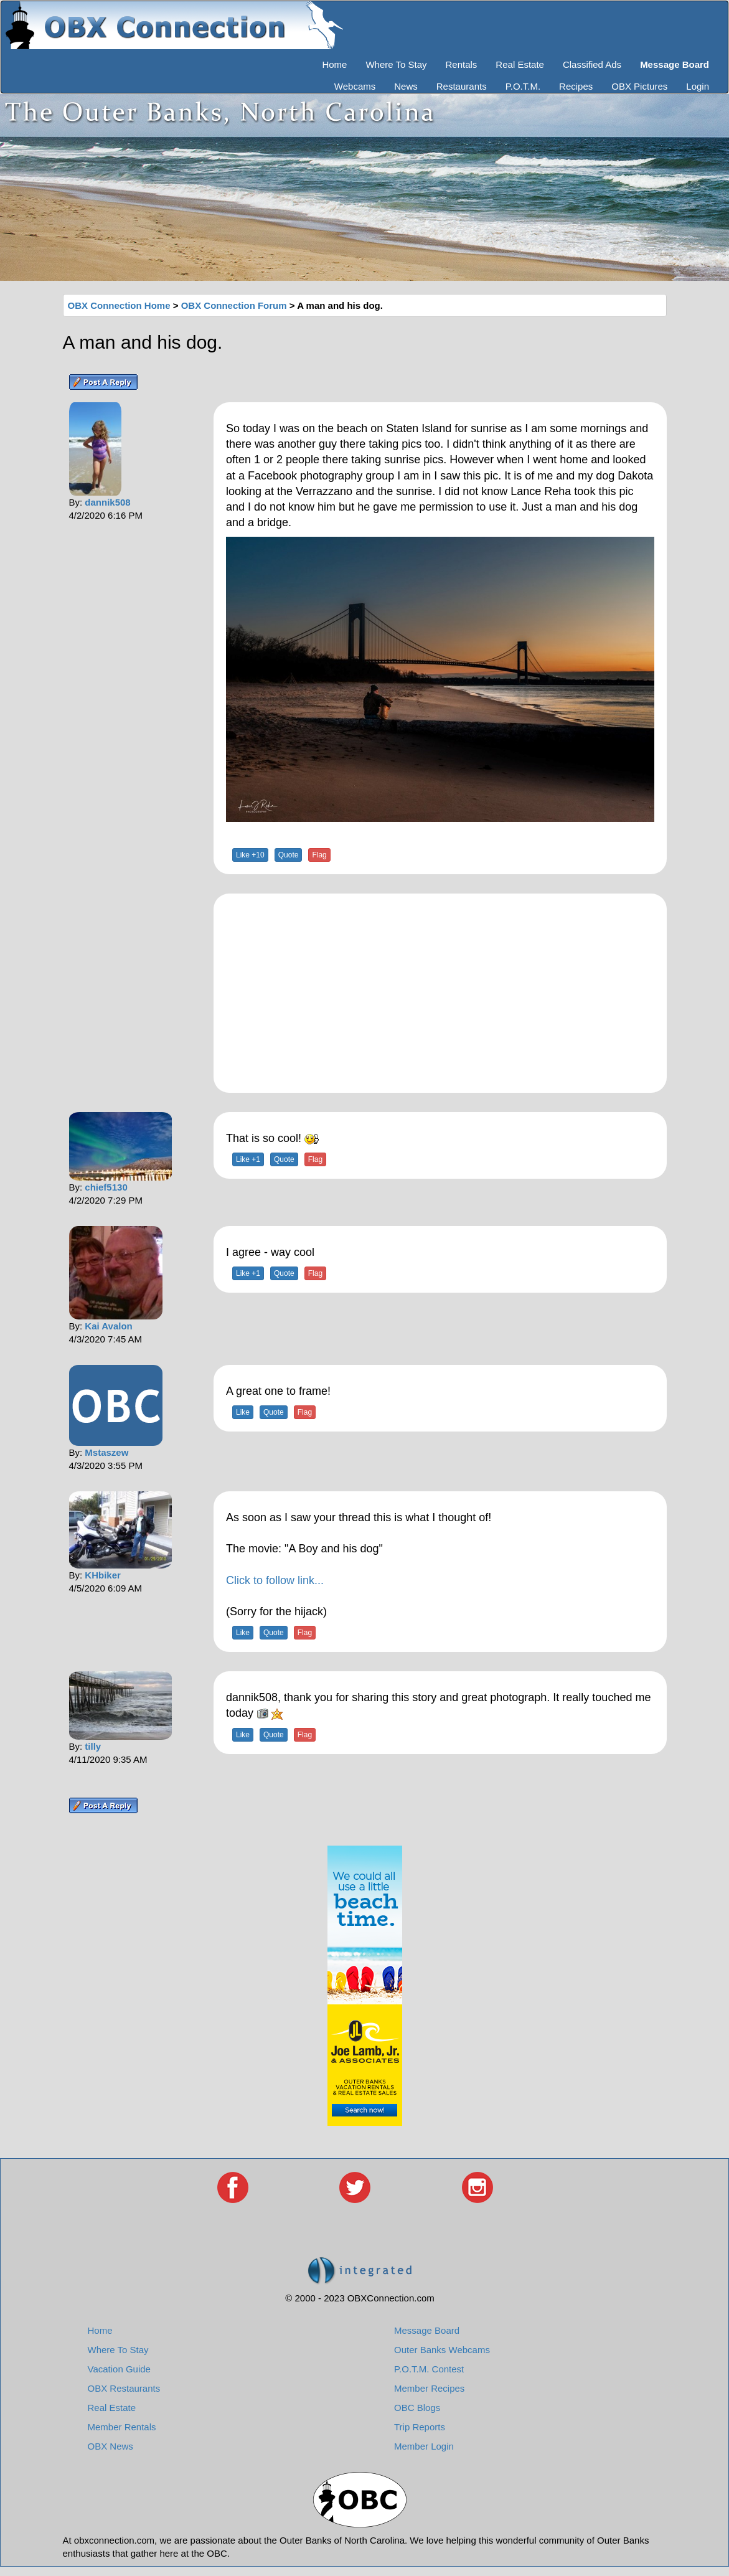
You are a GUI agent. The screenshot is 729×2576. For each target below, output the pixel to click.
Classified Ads (592, 64)
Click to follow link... (275, 1580)
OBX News (110, 2446)
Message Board (426, 2330)
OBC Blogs (417, 2407)
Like (243, 1412)
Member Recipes (429, 2388)
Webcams (354, 86)
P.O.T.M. (523, 86)
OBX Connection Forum (234, 305)
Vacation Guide (119, 2369)
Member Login (424, 2446)
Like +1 (248, 1159)
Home (334, 64)
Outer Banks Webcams (442, 2349)
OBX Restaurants (124, 2388)
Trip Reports (419, 2427)
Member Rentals (122, 2427)
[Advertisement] (440, 993)
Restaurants (461, 86)
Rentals (461, 64)
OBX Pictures (639, 86)
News (406, 86)
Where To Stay (395, 64)
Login (697, 86)
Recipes (576, 86)
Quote (288, 855)
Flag (319, 855)
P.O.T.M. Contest (429, 2369)
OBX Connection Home (119, 305)
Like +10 (250, 855)
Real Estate (520, 64)
